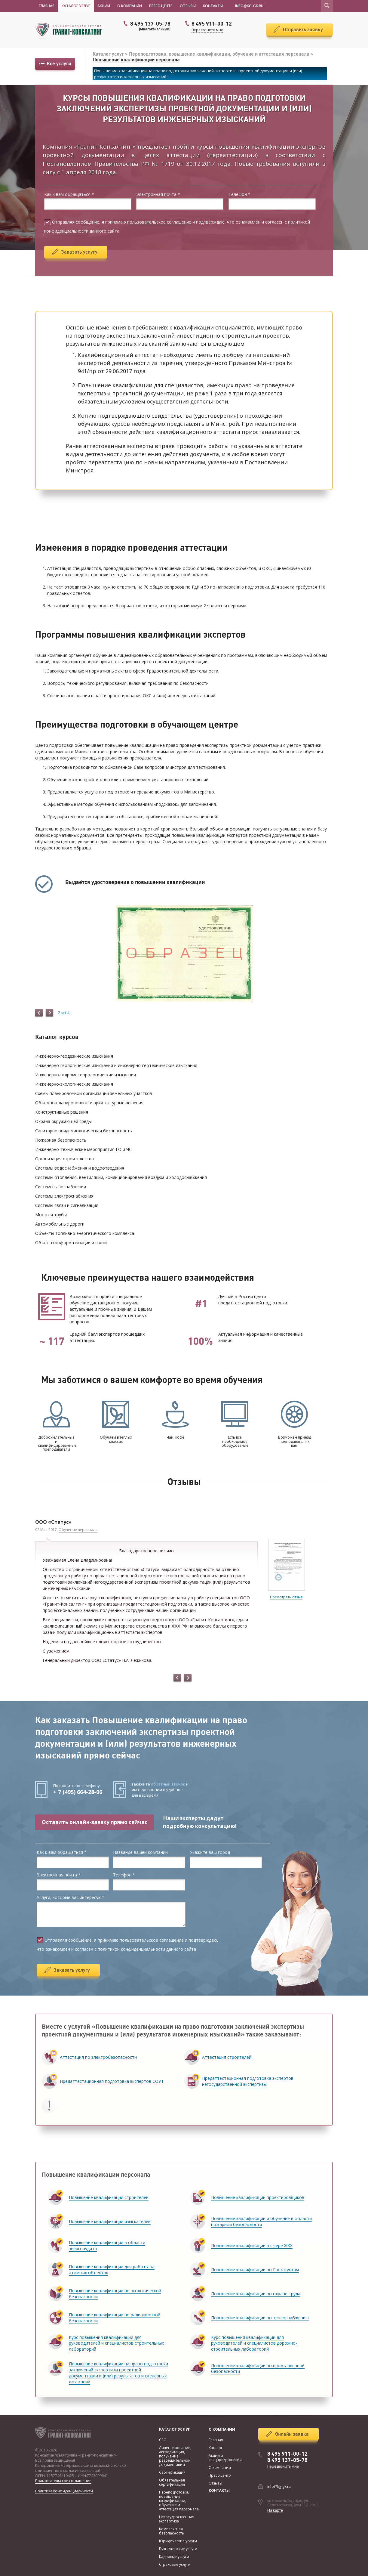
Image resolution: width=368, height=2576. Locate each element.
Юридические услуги (178, 2541)
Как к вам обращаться (69, 194)
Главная (46, 5)
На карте (275, 2510)
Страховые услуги (175, 2564)
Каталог (215, 2447)
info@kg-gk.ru (279, 2486)
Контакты (213, 5)
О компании (129, 5)
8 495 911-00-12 (287, 2454)
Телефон (239, 194)
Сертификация (172, 2472)
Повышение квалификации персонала (136, 60)
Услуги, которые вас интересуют (70, 1897)
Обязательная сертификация (172, 2482)
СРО (163, 2439)
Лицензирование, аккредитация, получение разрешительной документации (175, 2456)
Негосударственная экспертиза (176, 2519)
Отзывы (188, 5)
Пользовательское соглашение (63, 2480)
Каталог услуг (76, 5)
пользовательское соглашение (159, 222)
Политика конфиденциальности (64, 2491)
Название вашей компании (140, 1852)
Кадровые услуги (174, 2556)
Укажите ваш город (210, 1852)
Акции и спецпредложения (225, 2457)
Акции (103, 5)
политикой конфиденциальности (131, 1949)
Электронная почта (158, 194)
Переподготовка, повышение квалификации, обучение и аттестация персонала (220, 54)
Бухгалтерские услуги (178, 2548)
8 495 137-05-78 (146, 25)
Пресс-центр (161, 5)
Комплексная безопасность (171, 2531)
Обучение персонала (78, 1529)
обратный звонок (168, 1784)
